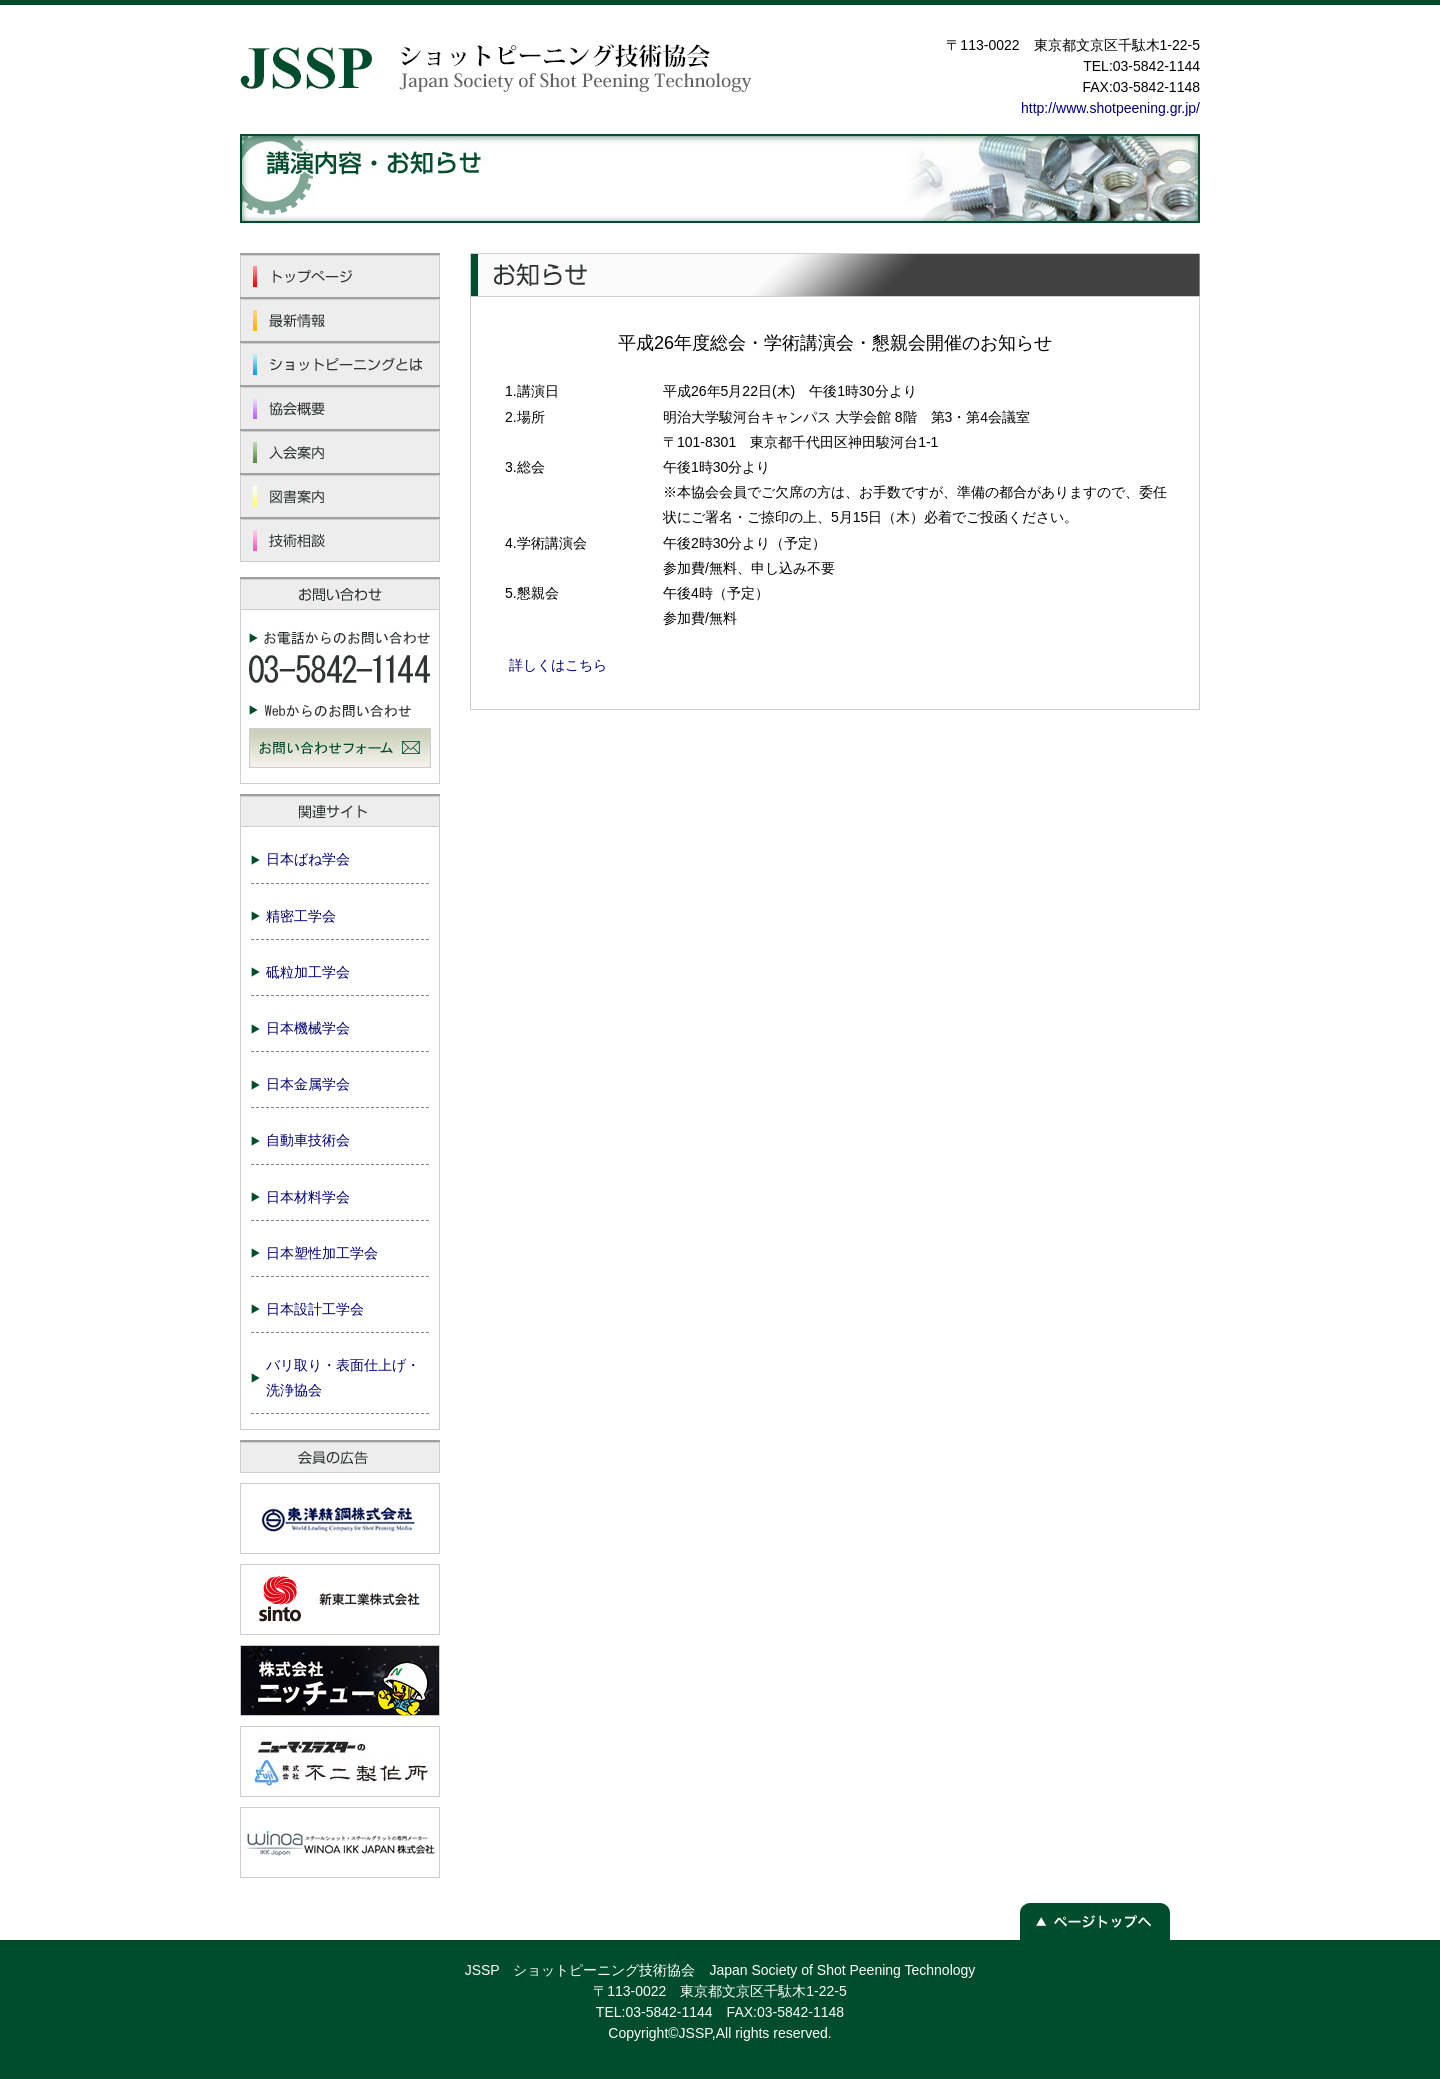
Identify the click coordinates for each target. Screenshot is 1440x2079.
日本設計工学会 (315, 1309)
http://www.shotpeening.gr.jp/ (1110, 108)
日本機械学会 (308, 1028)
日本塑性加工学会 (322, 1253)
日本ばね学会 (308, 859)
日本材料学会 (308, 1197)
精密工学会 (301, 916)
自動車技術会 (308, 1140)
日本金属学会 (308, 1084)
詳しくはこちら (558, 665)
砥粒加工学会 (308, 972)
